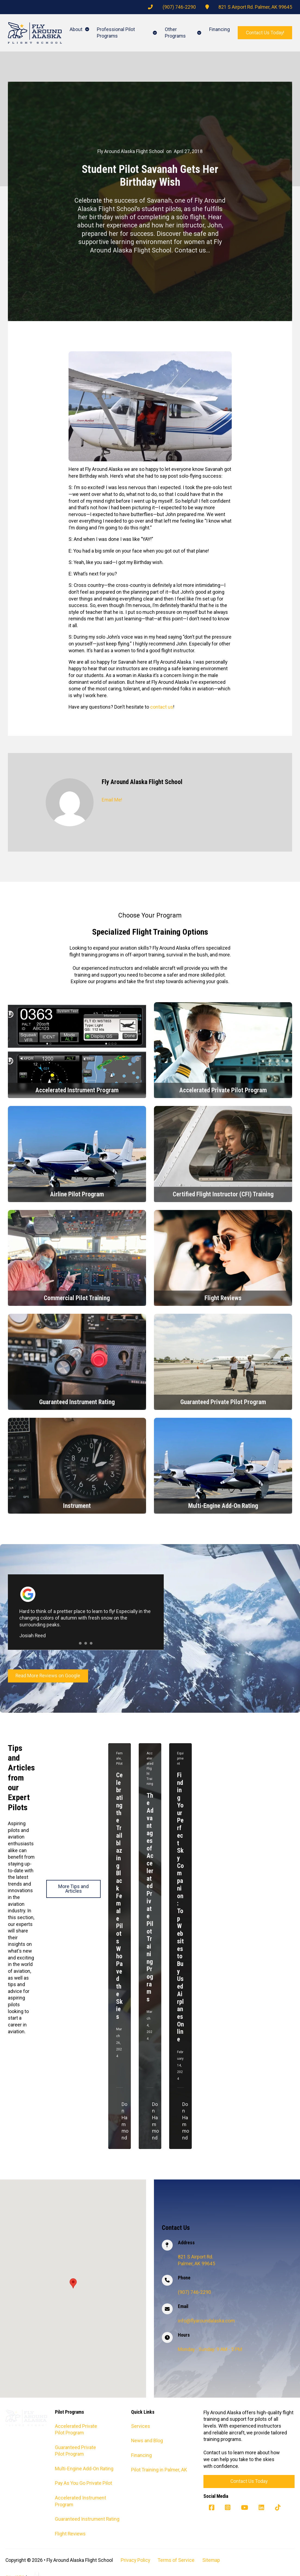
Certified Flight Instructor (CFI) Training (223, 1193)
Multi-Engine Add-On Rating (223, 1505)
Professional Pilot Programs (116, 33)
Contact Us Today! (265, 32)
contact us (161, 707)
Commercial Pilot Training (77, 1297)
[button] (73, 2283)
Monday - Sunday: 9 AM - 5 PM (210, 2349)
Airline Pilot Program (77, 1193)
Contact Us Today (249, 2481)
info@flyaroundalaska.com (206, 2321)
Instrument (77, 1505)
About (76, 29)
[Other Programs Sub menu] (199, 33)
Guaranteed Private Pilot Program (223, 1401)
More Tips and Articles (73, 1889)
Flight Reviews (223, 1297)
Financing (219, 29)
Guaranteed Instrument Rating (77, 1401)
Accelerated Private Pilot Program (223, 1089)
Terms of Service (176, 2560)
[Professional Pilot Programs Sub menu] (155, 33)
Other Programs (175, 33)
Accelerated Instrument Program (77, 1089)
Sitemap (211, 2560)
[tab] (80, 1643)
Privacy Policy (135, 2560)
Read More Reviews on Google (48, 1675)
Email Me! (112, 800)
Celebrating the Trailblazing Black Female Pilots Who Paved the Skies (119, 1896)
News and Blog (147, 2440)
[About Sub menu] (87, 29)
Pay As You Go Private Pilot (83, 2483)
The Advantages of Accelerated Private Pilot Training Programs (150, 1897)
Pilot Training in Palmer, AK (159, 2470)
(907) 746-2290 (179, 7)
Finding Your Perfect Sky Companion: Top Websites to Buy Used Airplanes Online (180, 1907)
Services (140, 2426)
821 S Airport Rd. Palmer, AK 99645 (255, 7)
